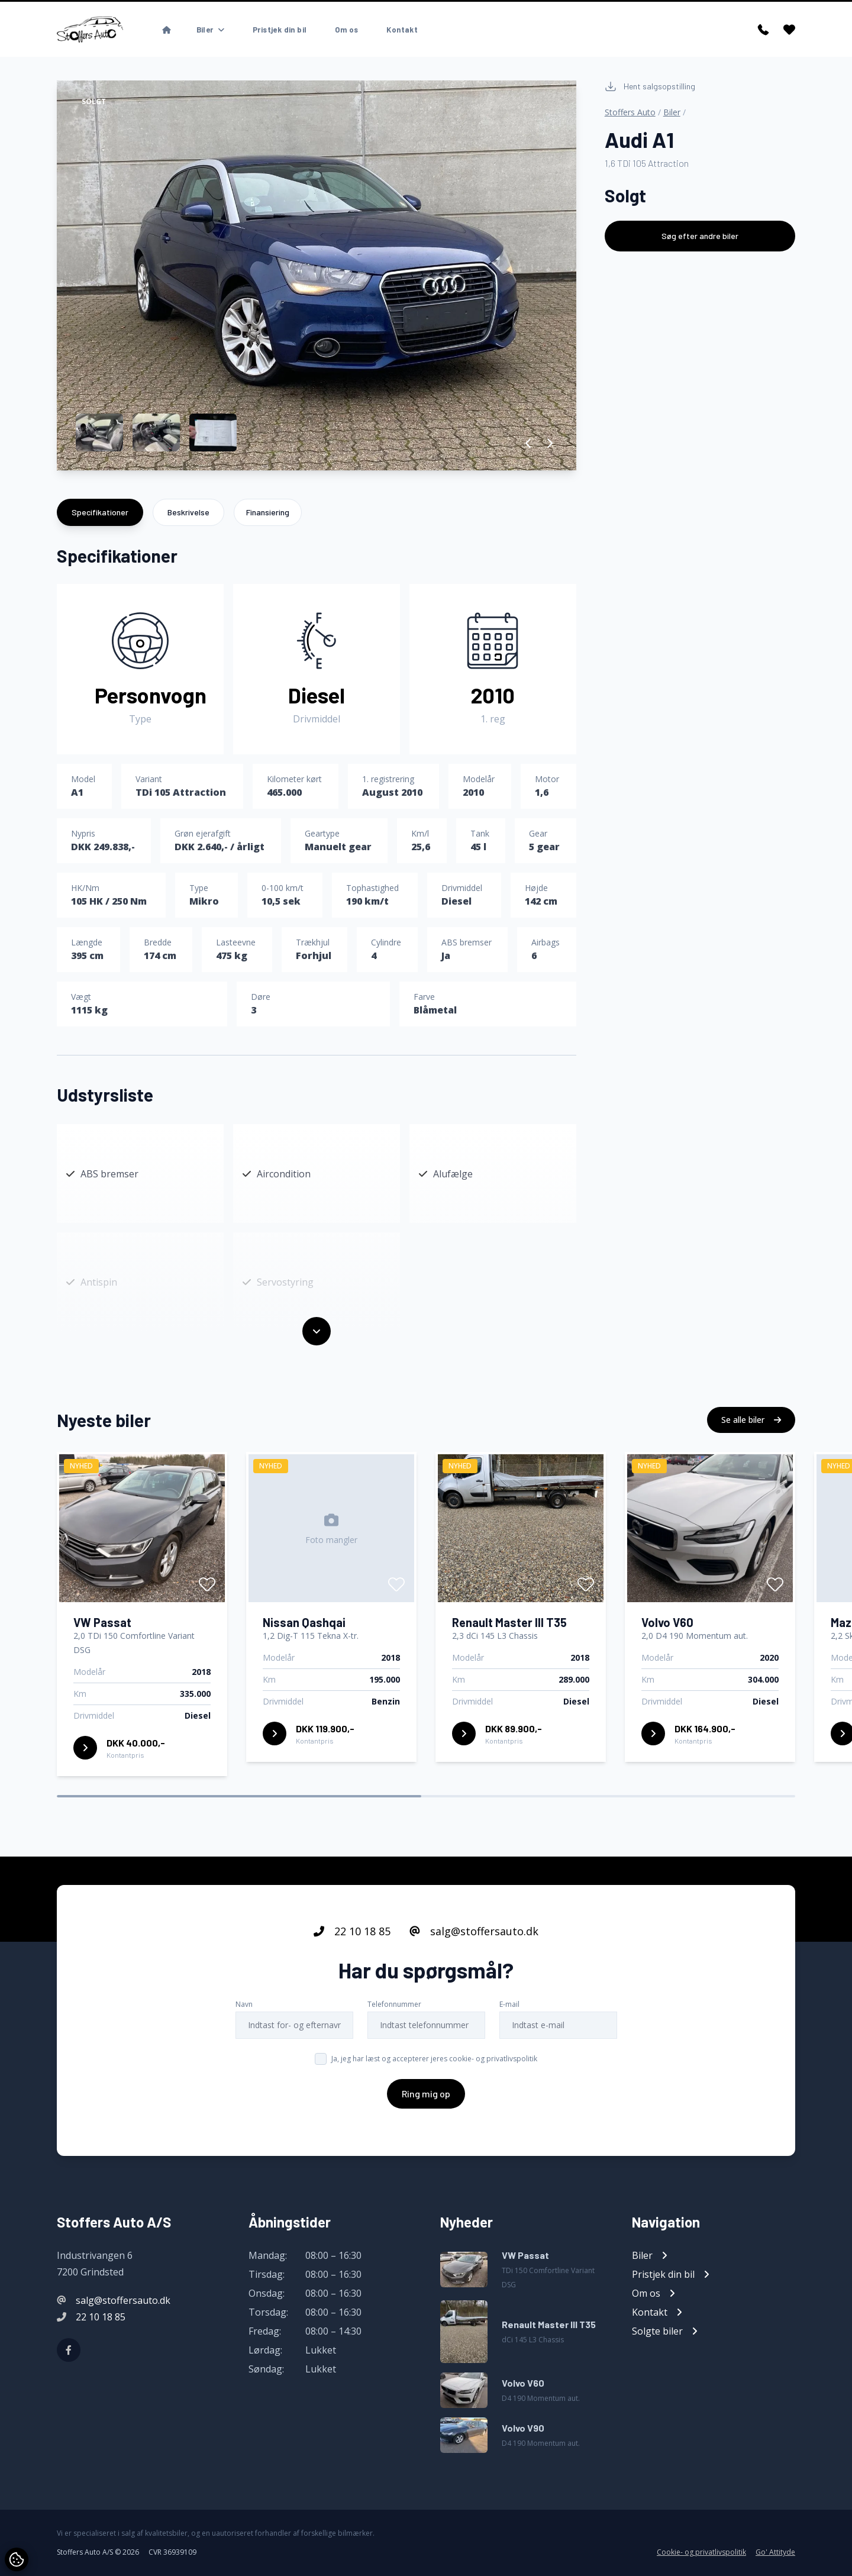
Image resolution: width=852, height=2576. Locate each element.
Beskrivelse (188, 512)
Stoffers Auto (630, 112)
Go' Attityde (775, 2552)
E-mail (509, 2050)
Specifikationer (100, 512)
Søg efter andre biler (699, 236)
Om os (346, 29)
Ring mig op (426, 2139)
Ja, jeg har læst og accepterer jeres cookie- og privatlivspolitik (434, 2105)
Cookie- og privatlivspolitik (701, 2552)
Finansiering (267, 512)
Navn (244, 2050)
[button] (528, 443)
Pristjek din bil (279, 29)
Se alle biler (751, 1465)
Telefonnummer (394, 2050)
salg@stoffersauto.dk (473, 1977)
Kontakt (402, 29)
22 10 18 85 (352, 1977)
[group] (316, 275)
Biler (671, 112)
